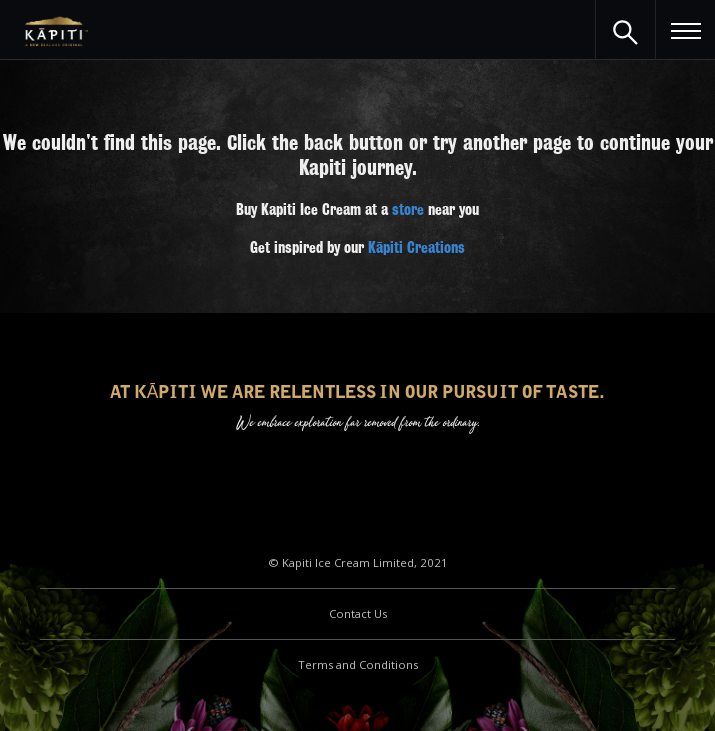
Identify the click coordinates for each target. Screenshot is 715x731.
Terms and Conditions (358, 664)
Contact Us (358, 613)
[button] (685, 30)
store (408, 210)
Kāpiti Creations (416, 248)
